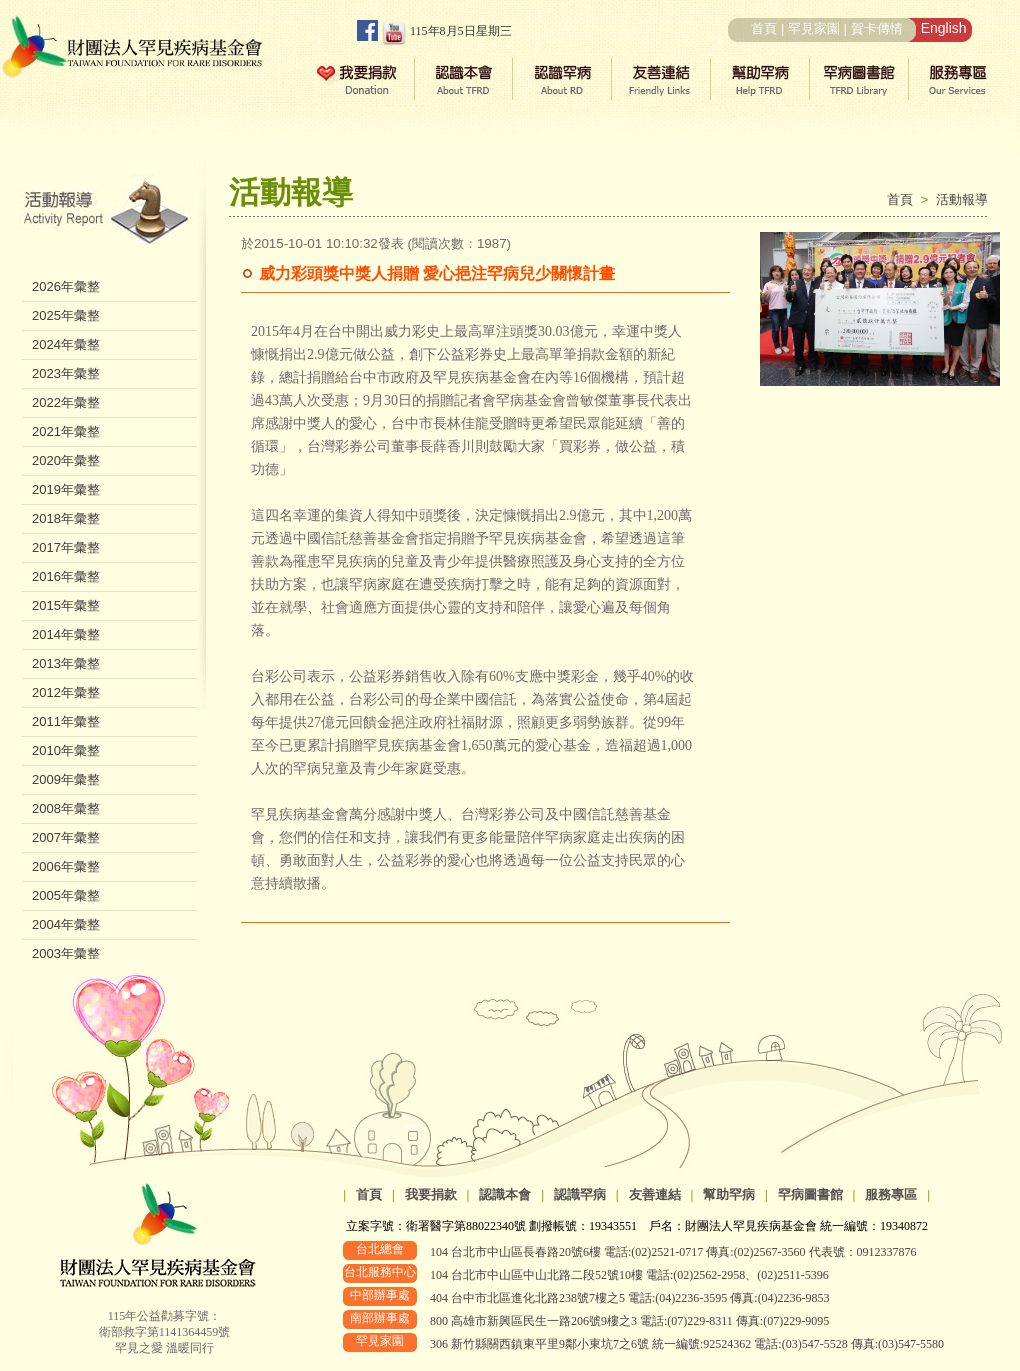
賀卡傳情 (877, 28)
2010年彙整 (66, 750)
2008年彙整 (66, 808)
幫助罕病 (729, 1194)
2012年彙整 (66, 692)
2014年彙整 (66, 634)
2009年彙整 (66, 779)
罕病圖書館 (810, 1194)
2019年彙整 (66, 489)
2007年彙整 (66, 837)
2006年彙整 (66, 866)
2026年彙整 (66, 286)
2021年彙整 (66, 431)
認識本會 (505, 1194)
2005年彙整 (66, 895)
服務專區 (891, 1194)
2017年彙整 (66, 547)
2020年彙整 (66, 460)
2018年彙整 (66, 518)
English (944, 28)
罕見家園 (814, 28)
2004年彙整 (66, 924)
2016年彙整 (66, 576)
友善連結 (655, 1194)
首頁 (764, 28)
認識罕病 (580, 1194)
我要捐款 (431, 1194)
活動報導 (962, 199)
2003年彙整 (66, 953)
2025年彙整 (66, 315)
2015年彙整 (66, 605)
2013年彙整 (66, 663)
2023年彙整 (66, 373)
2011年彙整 (66, 721)
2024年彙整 (66, 344)
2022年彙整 (66, 402)
